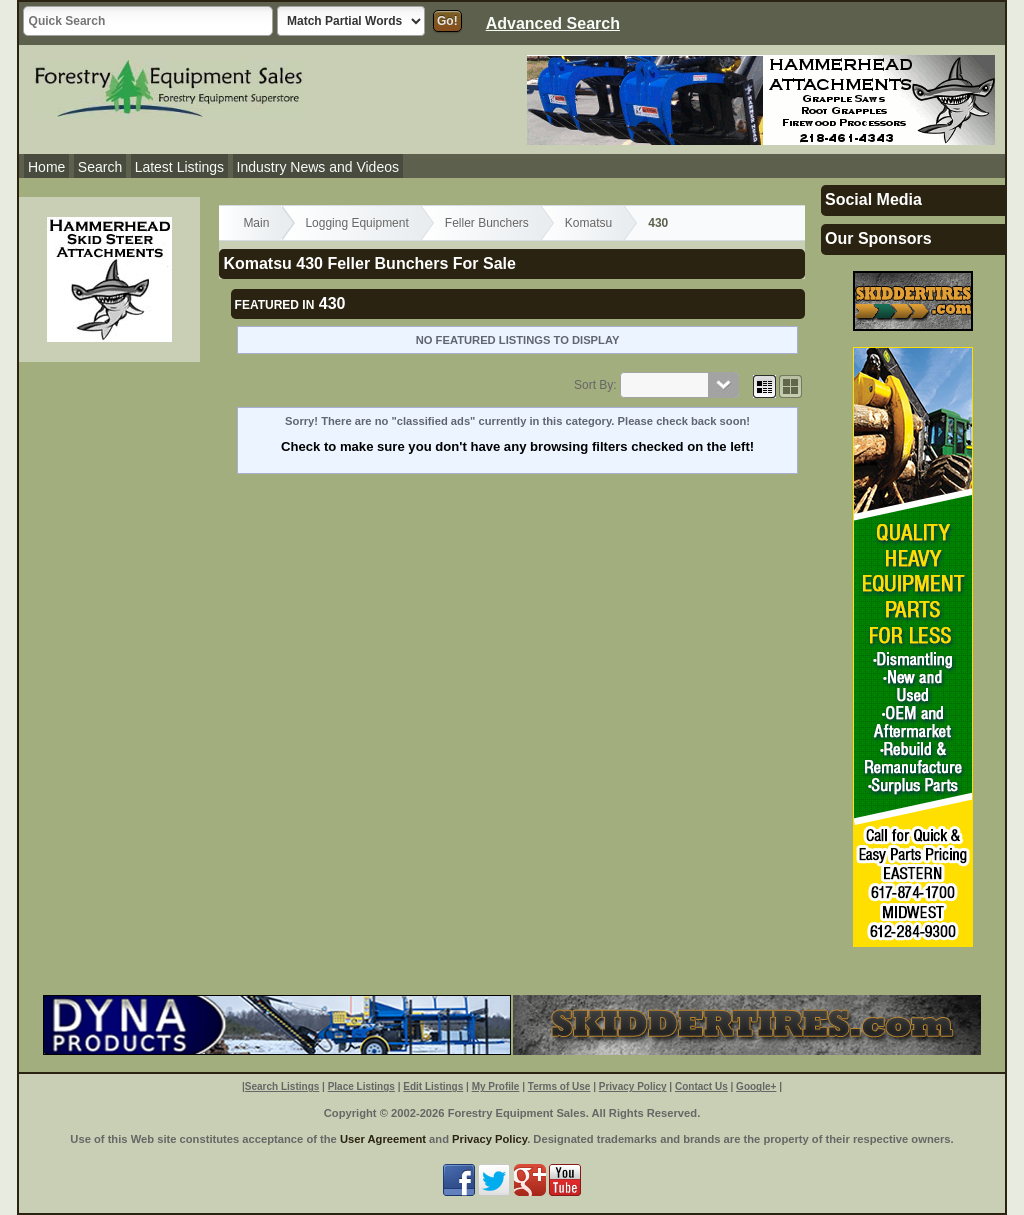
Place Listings (361, 1086)
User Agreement (383, 1139)
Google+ (756, 1086)
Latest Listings (180, 167)
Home (46, 167)
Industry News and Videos (318, 167)
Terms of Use (559, 1086)
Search (100, 167)
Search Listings (282, 1086)
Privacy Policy (633, 1086)
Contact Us (701, 1086)
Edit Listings (433, 1086)
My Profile (496, 1086)
